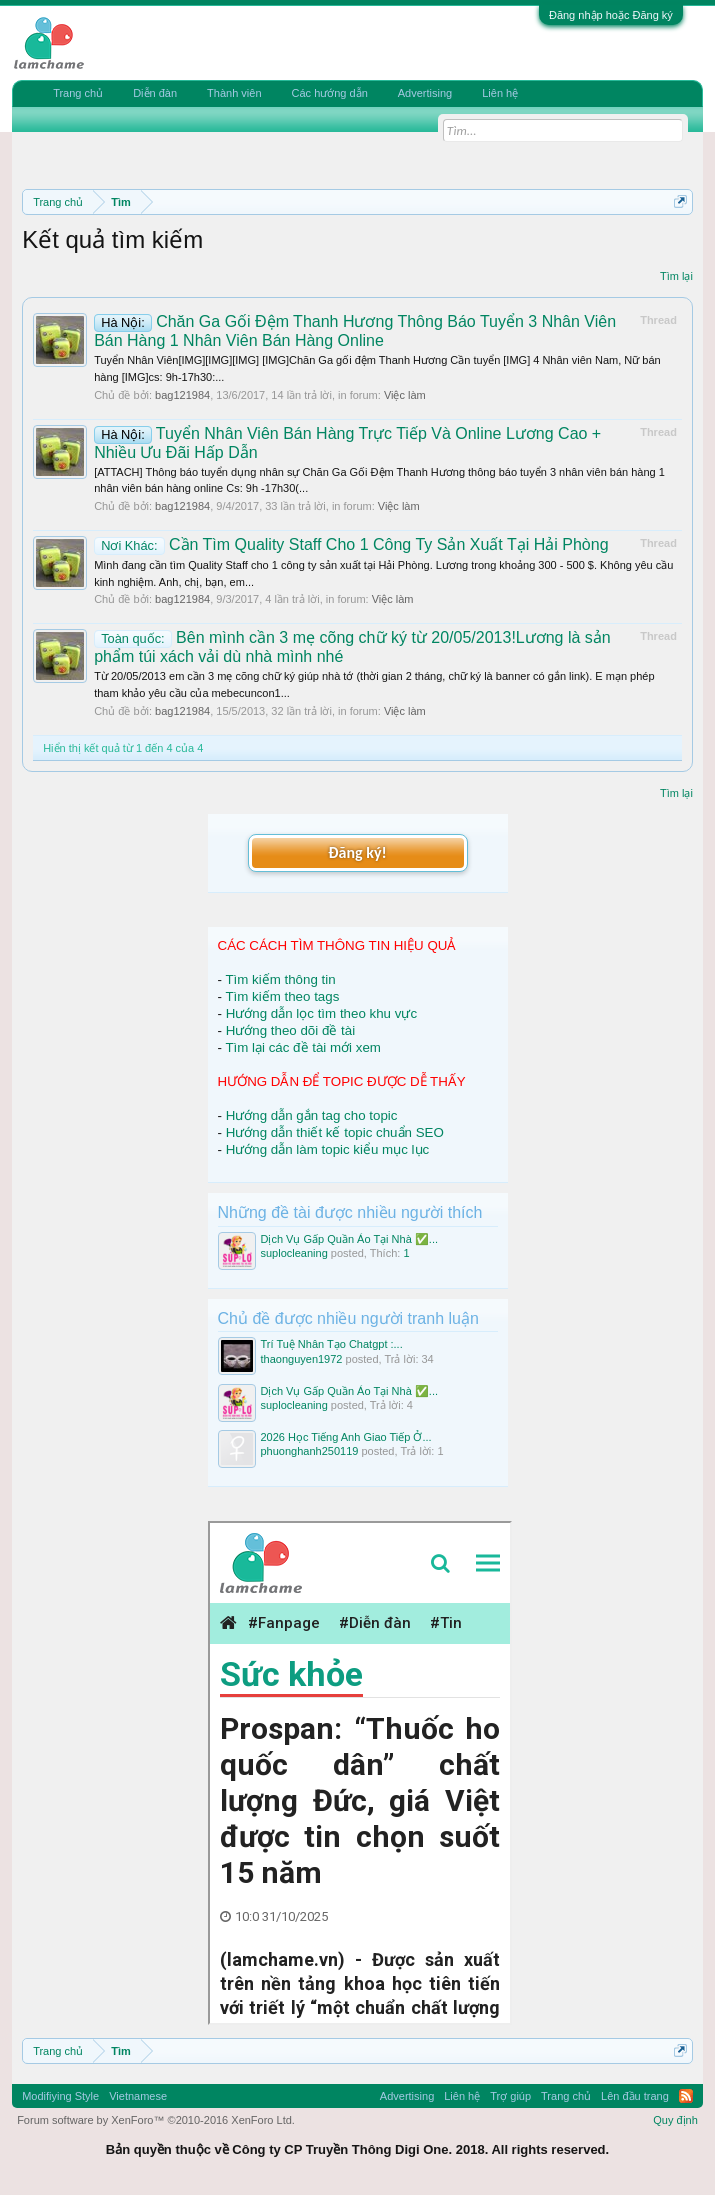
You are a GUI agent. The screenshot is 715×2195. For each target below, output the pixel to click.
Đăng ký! (357, 852)
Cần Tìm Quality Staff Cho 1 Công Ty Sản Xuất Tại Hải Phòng (351, 544)
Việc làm (405, 395)
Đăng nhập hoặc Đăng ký (611, 15)
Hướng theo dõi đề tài (290, 1030)
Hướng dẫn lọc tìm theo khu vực (321, 1013)
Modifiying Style (60, 2096)
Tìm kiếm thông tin (280, 979)
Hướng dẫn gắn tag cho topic (312, 1115)
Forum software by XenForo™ (156, 2120)
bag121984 (182, 395)
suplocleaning (294, 1253)
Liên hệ (500, 93)
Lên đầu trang (635, 2096)
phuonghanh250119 (310, 1451)
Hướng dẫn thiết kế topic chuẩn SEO (335, 1132)
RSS (686, 2096)
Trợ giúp (510, 2096)
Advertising (425, 93)
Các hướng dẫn (330, 93)
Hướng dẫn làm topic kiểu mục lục (328, 1149)
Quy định (675, 2120)
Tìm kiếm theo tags (282, 996)
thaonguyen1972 (302, 1359)
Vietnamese (138, 2096)
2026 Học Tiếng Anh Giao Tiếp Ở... (346, 1437)
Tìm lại (676, 276)
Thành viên (234, 93)
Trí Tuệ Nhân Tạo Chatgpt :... (332, 1344)
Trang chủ (78, 93)
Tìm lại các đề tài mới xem (303, 1047)
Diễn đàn (155, 93)
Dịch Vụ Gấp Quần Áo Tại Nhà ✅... (350, 1239)
